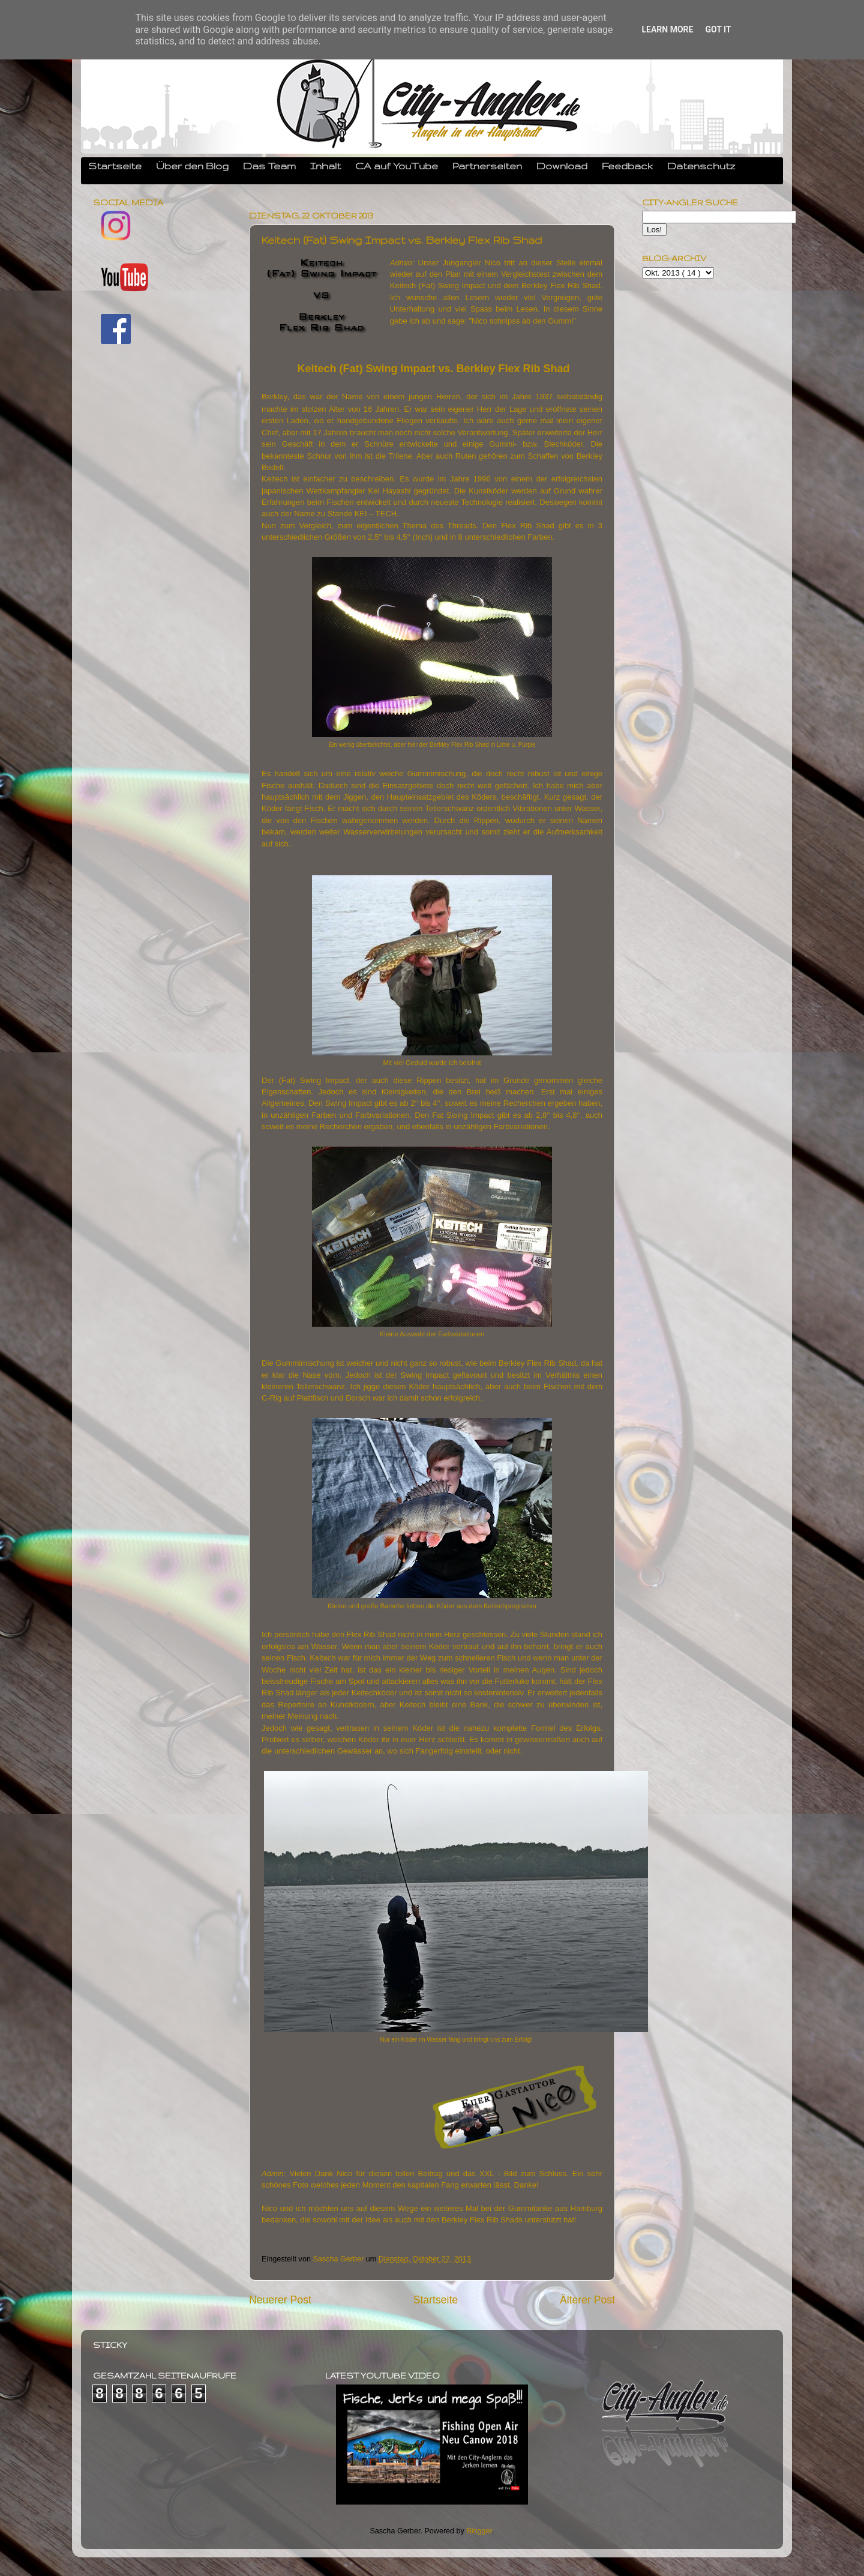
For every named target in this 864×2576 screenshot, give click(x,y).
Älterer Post (587, 2300)
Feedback (627, 165)
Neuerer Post (280, 2300)
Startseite (115, 165)
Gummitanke (530, 2208)
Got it (718, 29)
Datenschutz (701, 165)
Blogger (479, 2531)
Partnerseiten (487, 165)
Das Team (269, 165)
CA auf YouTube (396, 165)
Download (561, 165)
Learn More (667, 29)
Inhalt (325, 165)
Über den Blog (192, 165)
